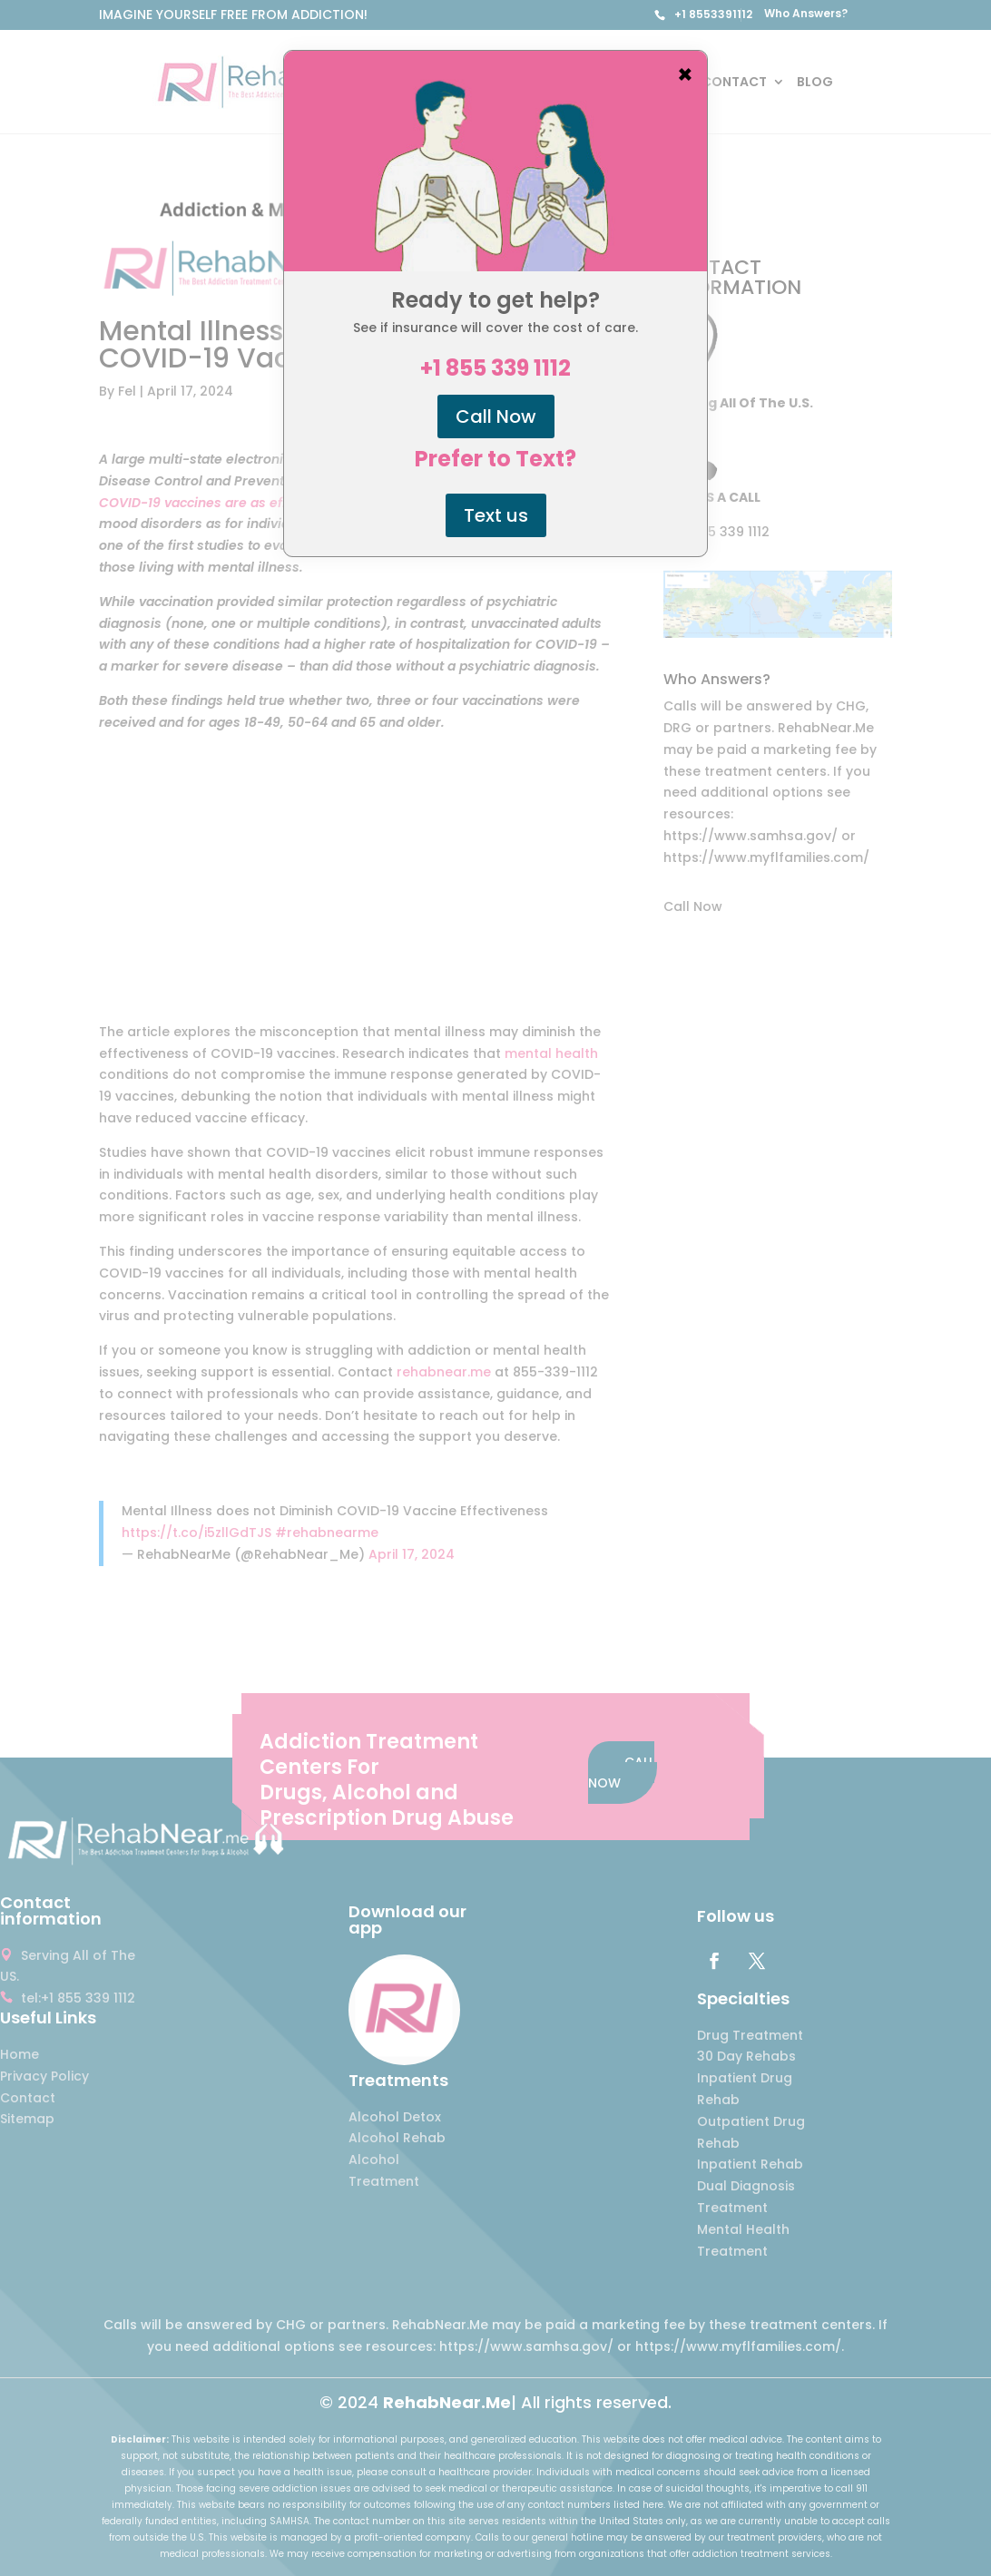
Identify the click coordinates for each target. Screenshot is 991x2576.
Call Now (496, 416)
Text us (496, 515)
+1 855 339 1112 (495, 368)
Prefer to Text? (495, 459)
